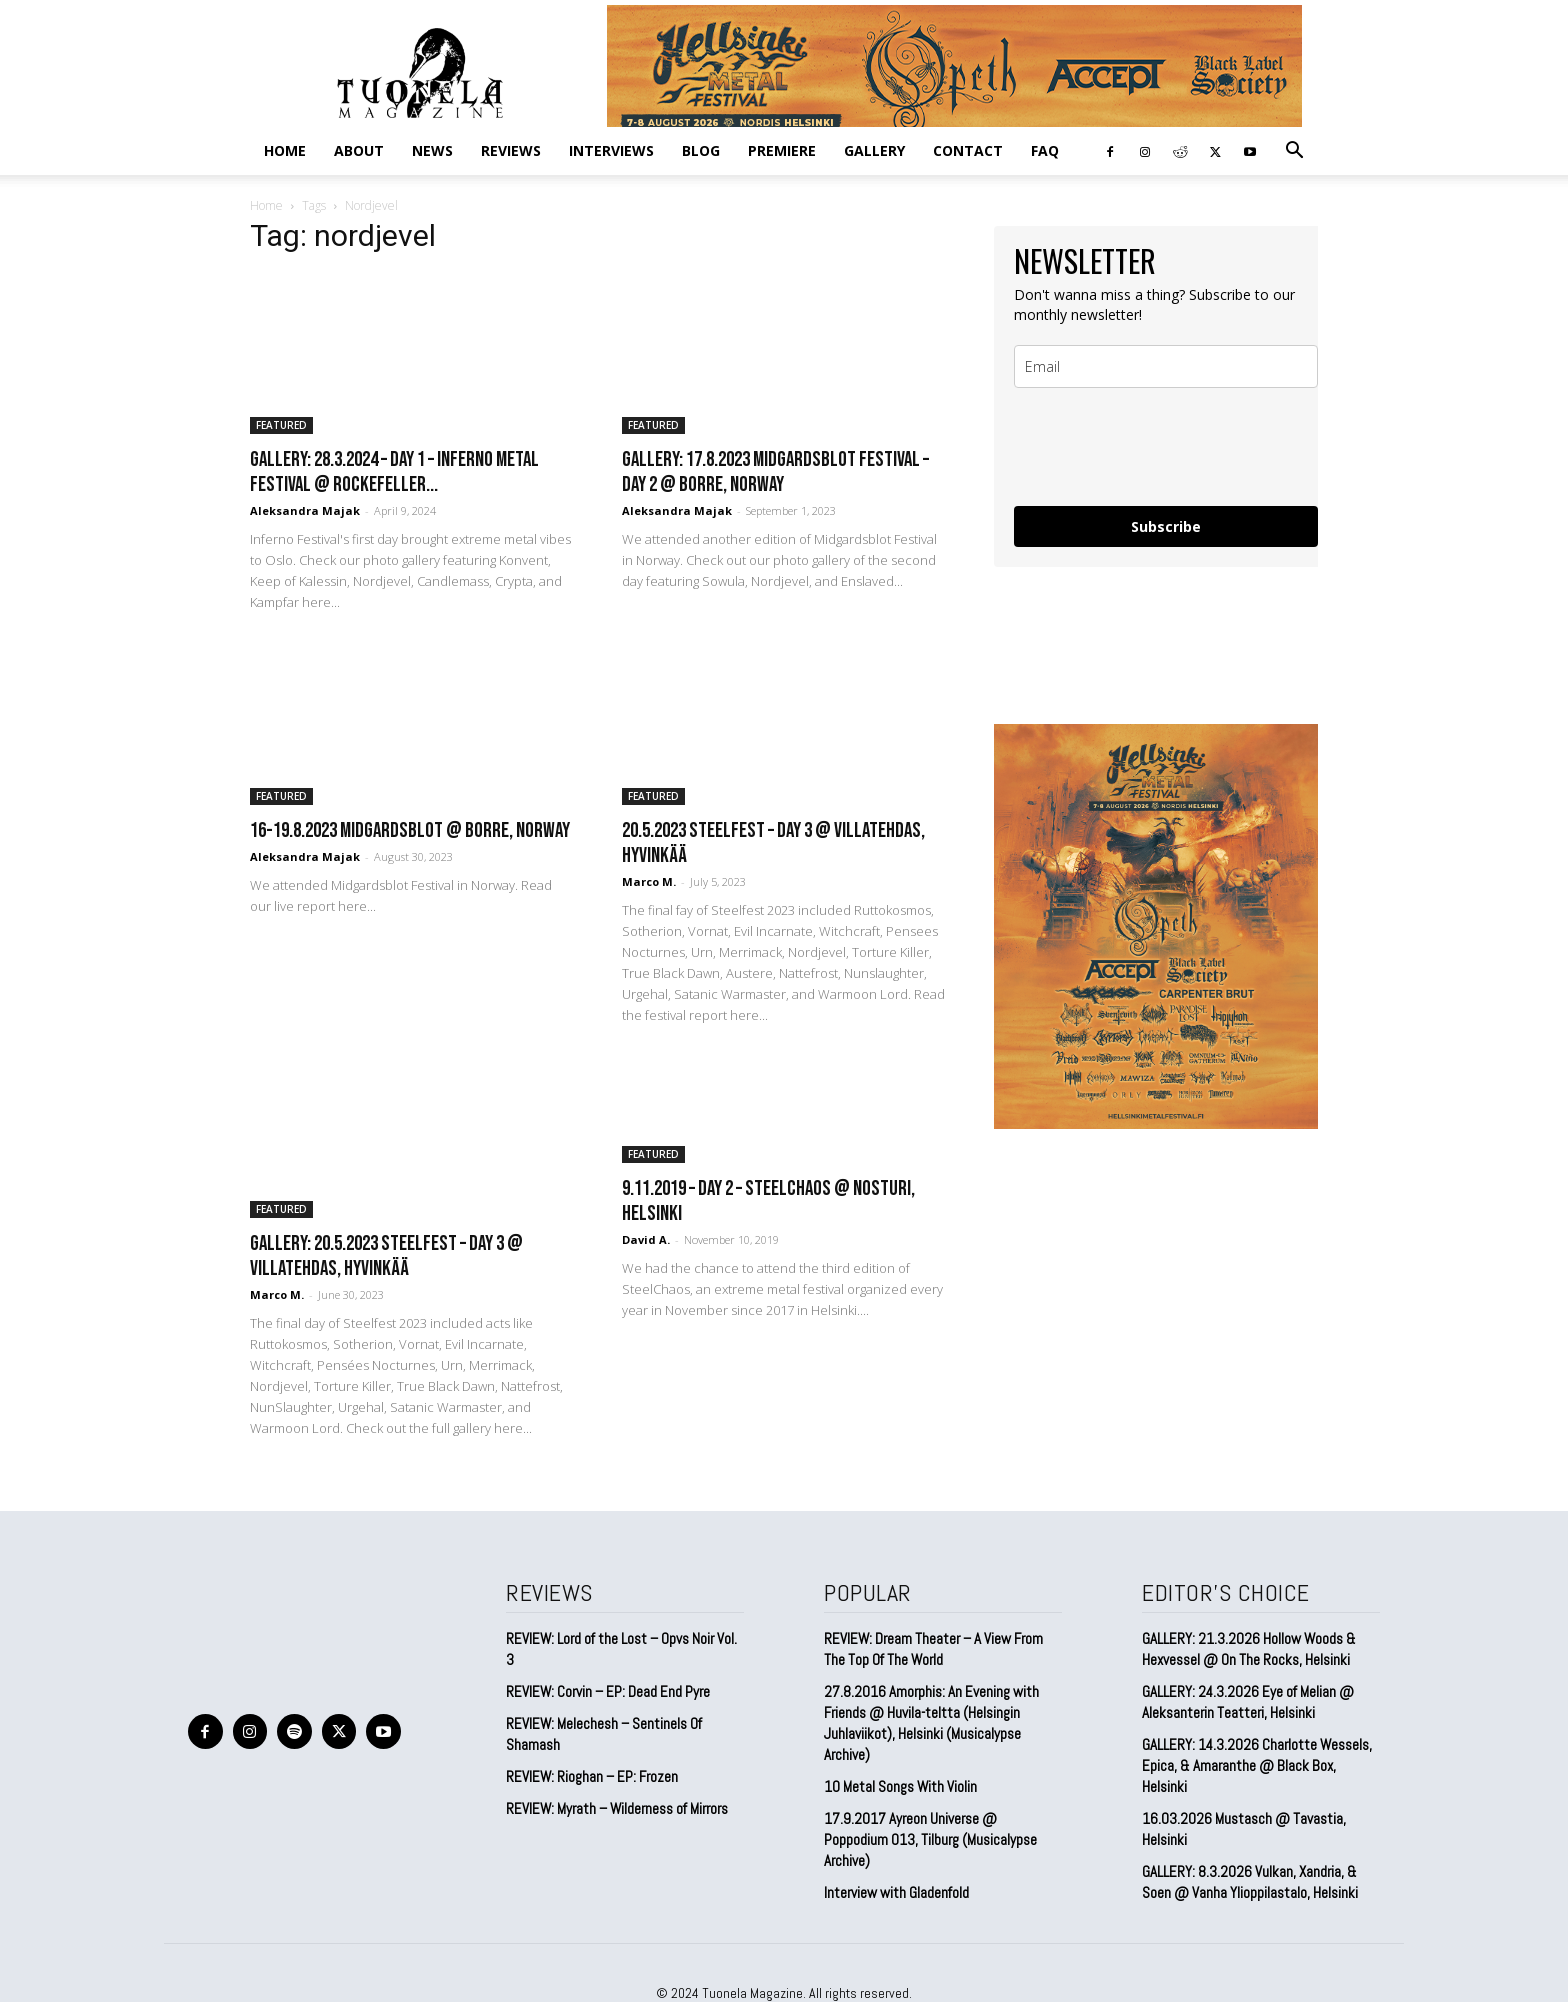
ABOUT (359, 150)
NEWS (432, 150)
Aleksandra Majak (305, 510)
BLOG (701, 150)
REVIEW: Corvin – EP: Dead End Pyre (608, 1691)
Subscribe (1166, 526)
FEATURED (281, 425)
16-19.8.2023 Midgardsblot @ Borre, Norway (410, 830)
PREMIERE (782, 150)
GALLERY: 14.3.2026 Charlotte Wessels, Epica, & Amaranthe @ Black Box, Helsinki (1257, 1765)
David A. (646, 1239)
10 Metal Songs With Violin (900, 1786)
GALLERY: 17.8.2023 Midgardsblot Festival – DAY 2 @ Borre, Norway (775, 472)
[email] (1166, 366)
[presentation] (1166, 447)
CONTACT (968, 150)
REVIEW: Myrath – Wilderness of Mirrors (617, 1808)
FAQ (1045, 150)
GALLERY (874, 150)
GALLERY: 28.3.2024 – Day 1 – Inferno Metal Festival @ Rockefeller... (394, 472)
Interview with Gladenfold (896, 1892)
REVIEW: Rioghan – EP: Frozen (592, 1776)
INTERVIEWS (611, 150)
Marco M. (649, 881)
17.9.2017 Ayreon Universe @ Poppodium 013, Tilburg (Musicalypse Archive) (930, 1839)
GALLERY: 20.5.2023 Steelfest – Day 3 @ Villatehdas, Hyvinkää (386, 1256)
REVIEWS (511, 150)
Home (285, 150)
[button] (1294, 151)
